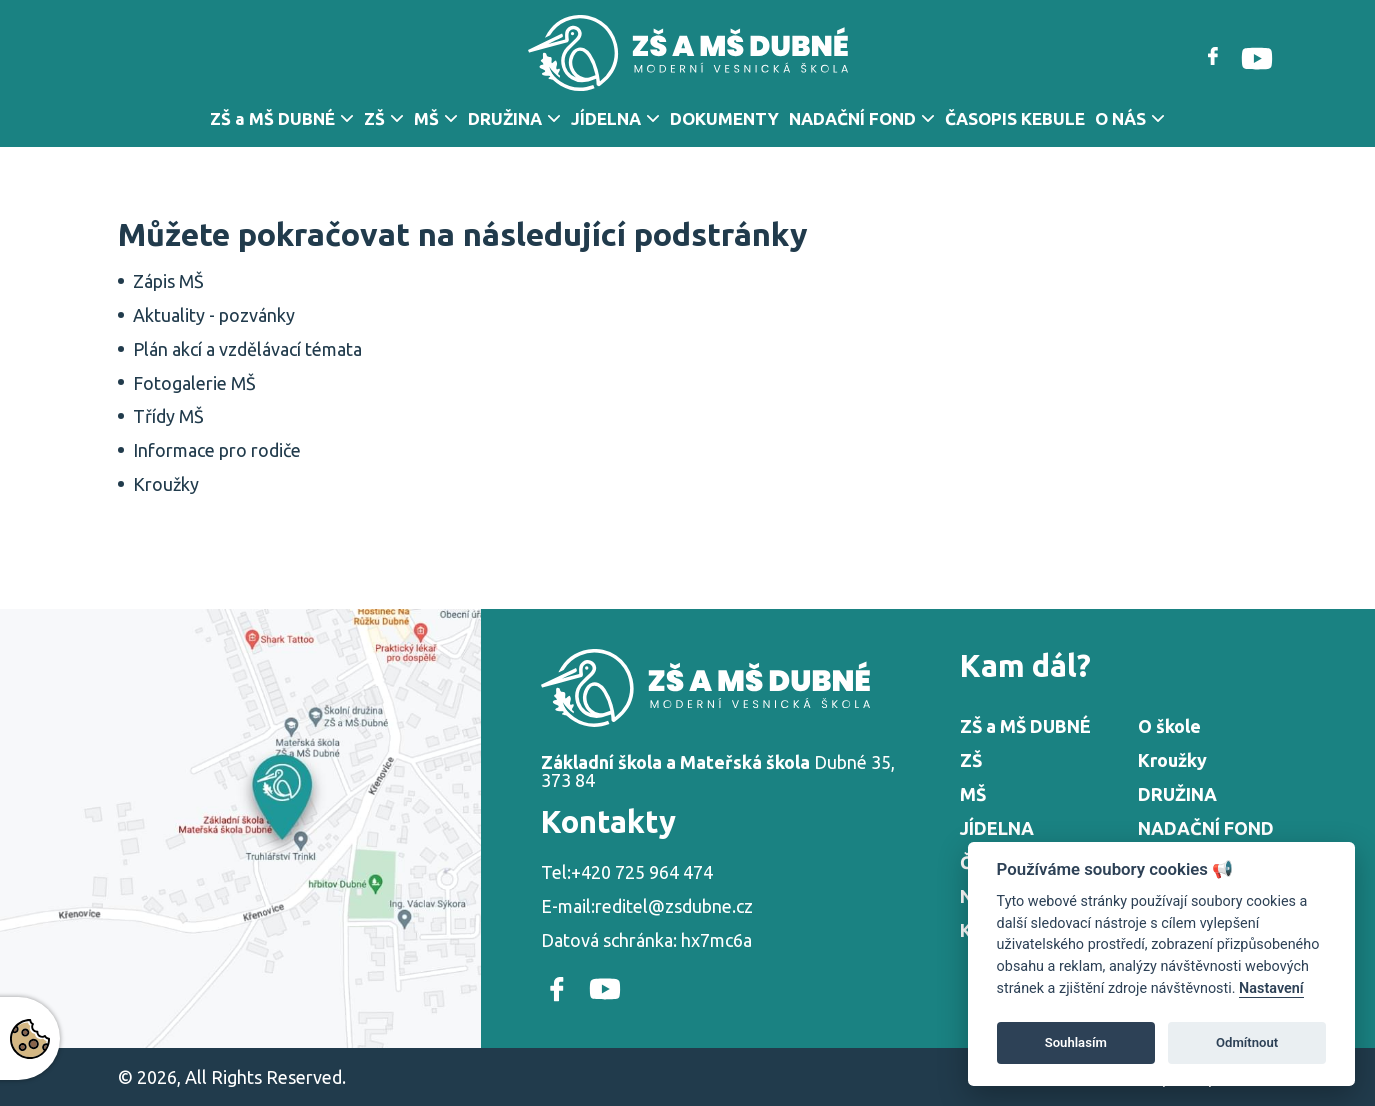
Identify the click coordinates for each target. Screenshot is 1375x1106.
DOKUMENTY (724, 118)
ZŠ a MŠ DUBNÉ (272, 118)
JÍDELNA (606, 118)
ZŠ (374, 118)
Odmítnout (1247, 1042)
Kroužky (166, 484)
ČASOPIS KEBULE (1015, 118)
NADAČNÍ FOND (852, 118)
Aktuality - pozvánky (214, 315)
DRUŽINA (505, 118)
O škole (1169, 726)
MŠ (426, 118)
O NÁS (1120, 118)
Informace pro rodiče (217, 450)
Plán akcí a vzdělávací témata (247, 349)
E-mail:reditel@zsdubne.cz (647, 906)
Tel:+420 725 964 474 (627, 872)
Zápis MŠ (168, 281)
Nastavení (1271, 988)
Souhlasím (1076, 1042)
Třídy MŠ (168, 416)
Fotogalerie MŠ (194, 383)
